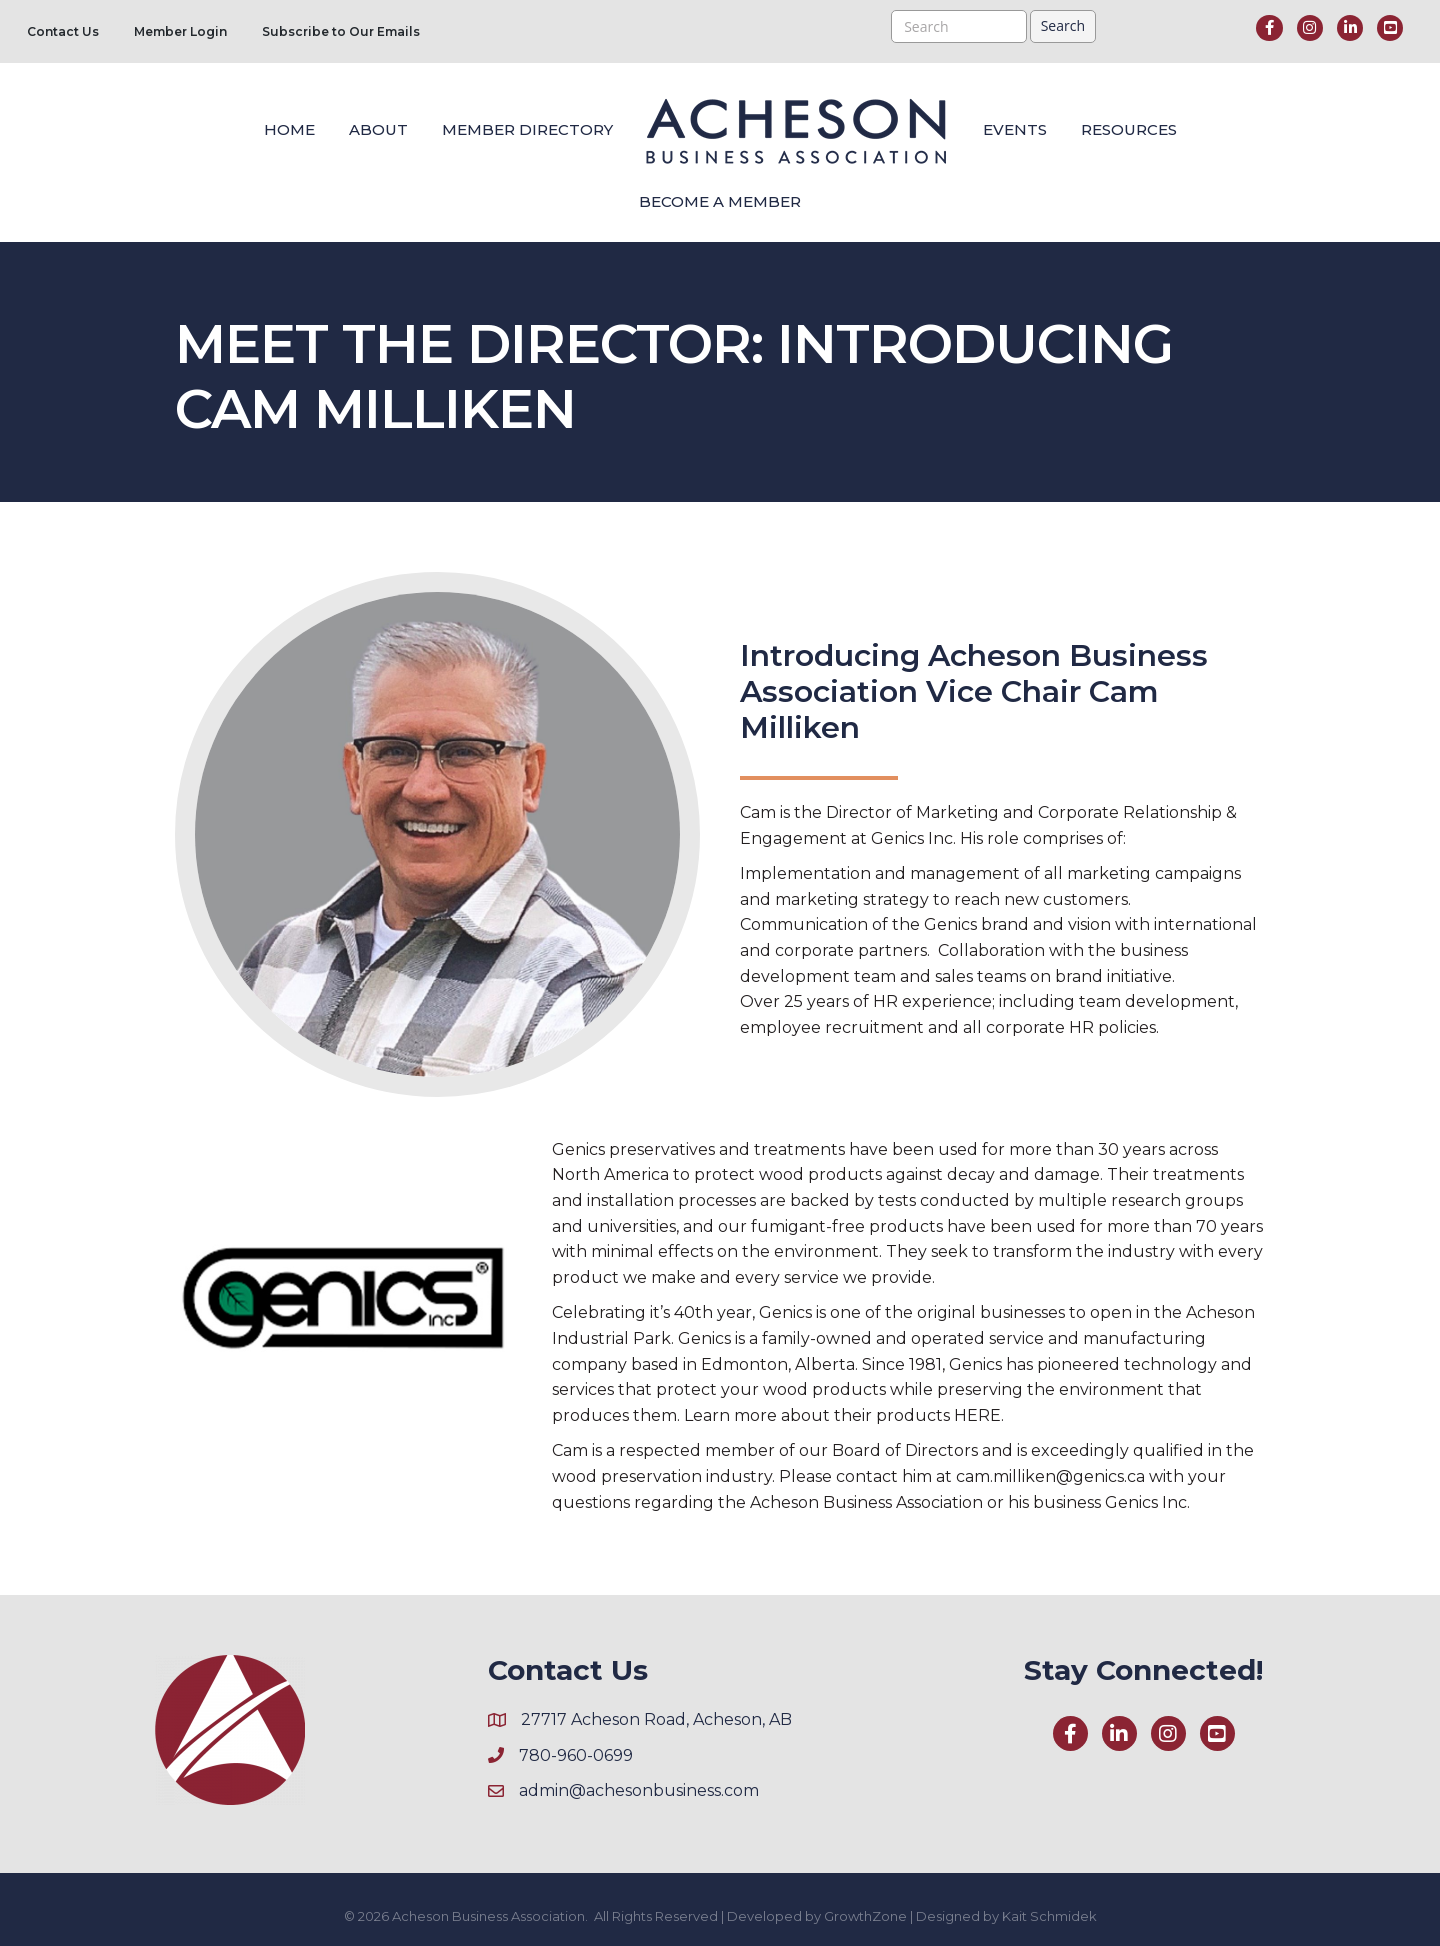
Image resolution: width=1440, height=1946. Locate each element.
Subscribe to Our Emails (341, 31)
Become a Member (720, 201)
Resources (1129, 129)
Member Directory (527, 129)
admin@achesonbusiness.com (639, 1790)
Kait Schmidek (1049, 1916)
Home (289, 129)
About (378, 129)
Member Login (180, 31)
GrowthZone (865, 1916)
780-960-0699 (576, 1755)
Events (1015, 129)
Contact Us (63, 31)
